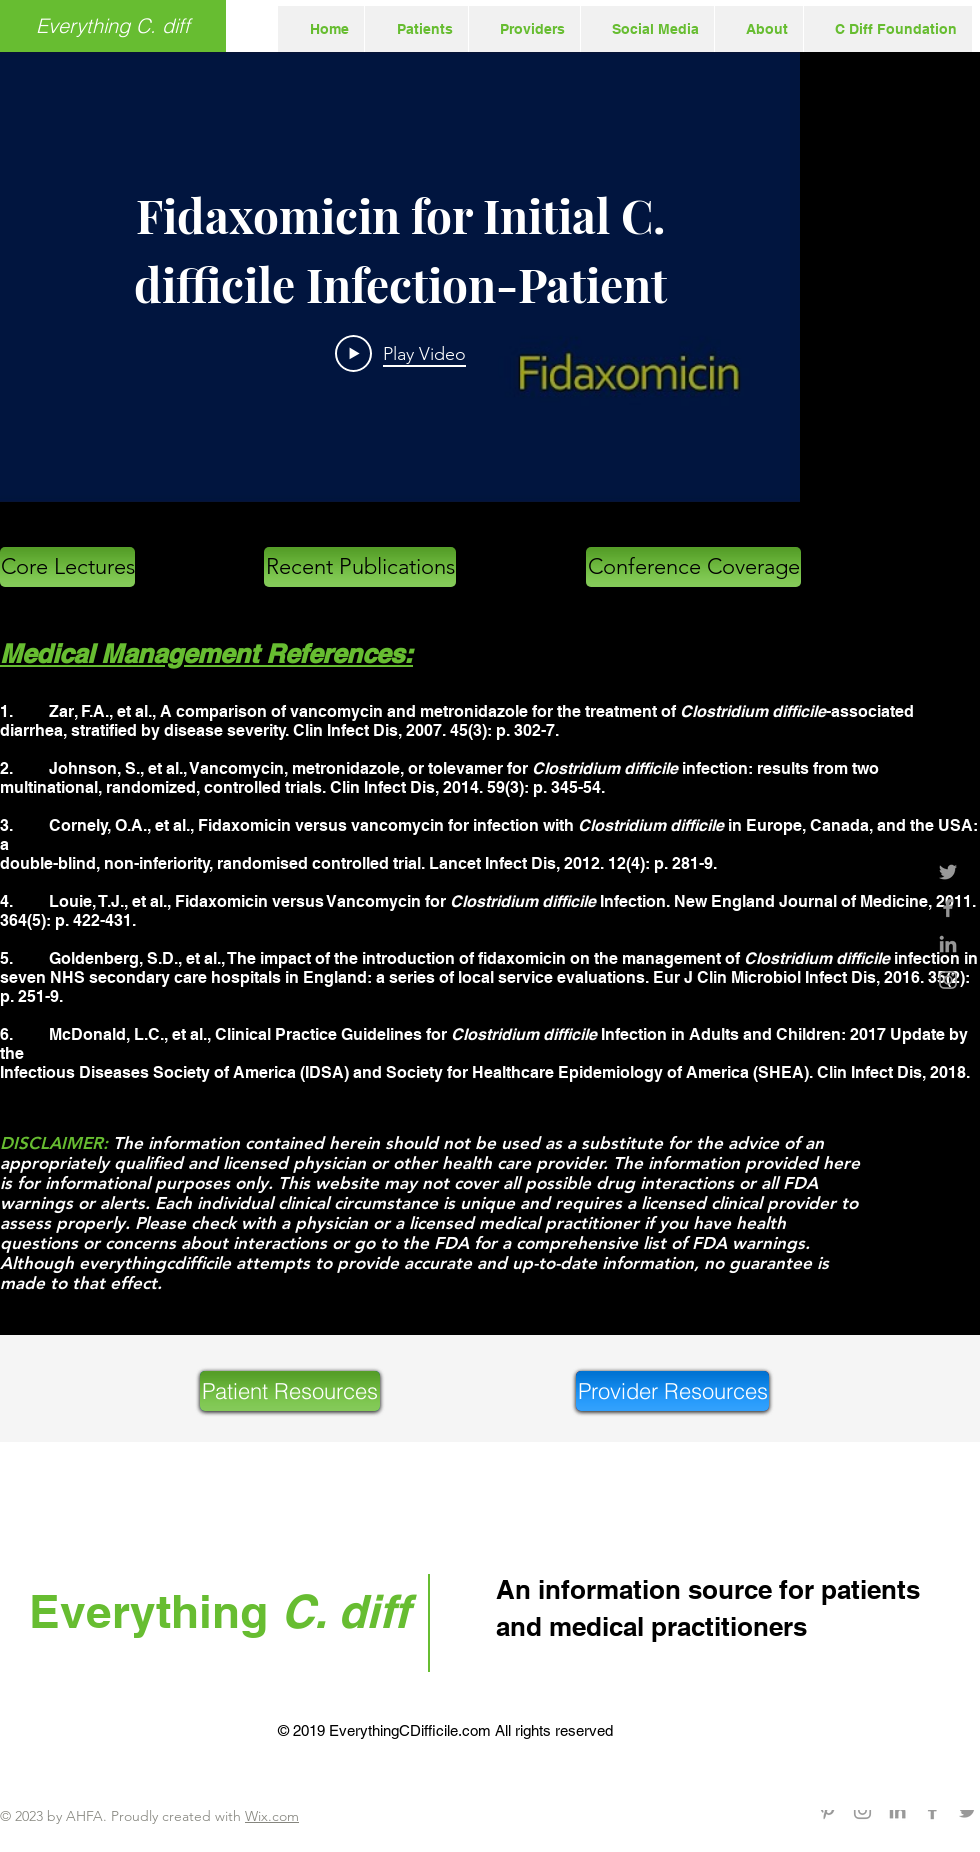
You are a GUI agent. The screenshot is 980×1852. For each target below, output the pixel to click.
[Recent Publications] (360, 567)
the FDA (435, 1243)
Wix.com (272, 1816)
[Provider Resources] (672, 1391)
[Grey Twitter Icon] (948, 872)
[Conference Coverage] (693, 567)
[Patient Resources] (290, 1391)
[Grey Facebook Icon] (948, 908)
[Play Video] (400, 353)
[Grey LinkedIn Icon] (948, 944)
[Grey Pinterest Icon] (827, 1810)
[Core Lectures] (67, 567)
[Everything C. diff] (113, 26)
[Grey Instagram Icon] (948, 980)
